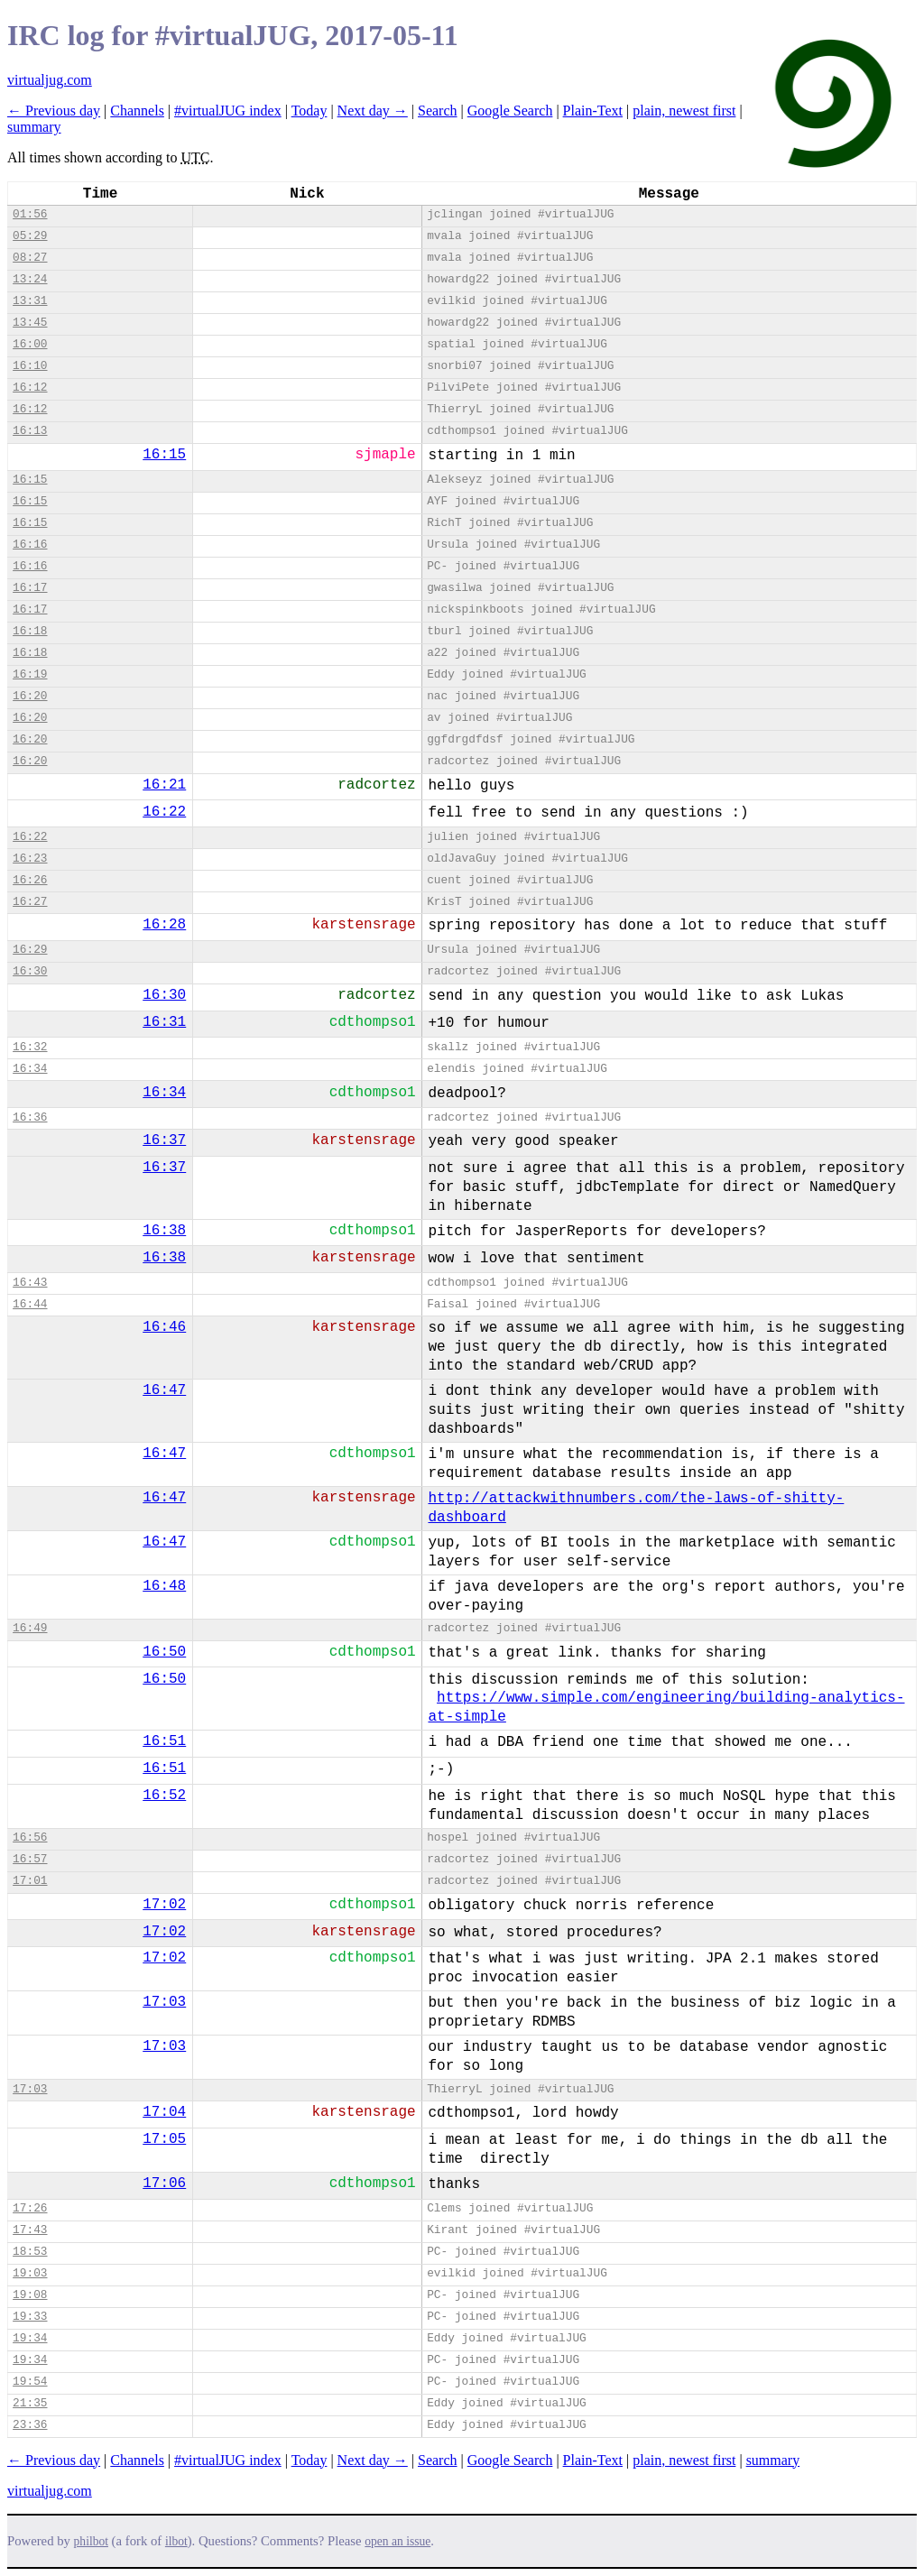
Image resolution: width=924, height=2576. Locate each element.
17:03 (164, 2002)
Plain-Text (593, 110)
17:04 (164, 2112)
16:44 (30, 1304)
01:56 (30, 214)
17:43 (30, 2230)
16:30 (30, 971)
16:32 (30, 1047)
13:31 (30, 301)
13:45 (30, 322)
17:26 (30, 2208)
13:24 (30, 279)
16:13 (30, 431)
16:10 (30, 366)
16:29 (30, 949)
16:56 (30, 1837)
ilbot (176, 2541)
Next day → (372, 110)
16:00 (30, 344)
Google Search (510, 110)
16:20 (30, 696)
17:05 (164, 2139)
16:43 (30, 1282)
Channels (137, 110)
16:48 (164, 1586)
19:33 (30, 2316)
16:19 (30, 674)
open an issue (397, 2541)
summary (34, 126)
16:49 (30, 1628)
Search (437, 110)
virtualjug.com (49, 80)
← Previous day (53, 110)
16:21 (164, 785)
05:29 (30, 236)
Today (309, 110)
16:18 (30, 631)
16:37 (164, 1140)
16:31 (164, 1022)
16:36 (30, 1117)
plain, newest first (684, 110)
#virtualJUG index (228, 110)
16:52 (164, 1795)
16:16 (30, 544)
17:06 (164, 2183)
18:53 (30, 2251)
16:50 (164, 1652)
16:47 (164, 1390)
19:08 (30, 2295)
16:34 (30, 1069)
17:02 (164, 1905)
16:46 (164, 1327)
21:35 (30, 2403)
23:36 (30, 2425)
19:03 (30, 2273)
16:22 (164, 812)
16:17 (30, 588)
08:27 (30, 257)
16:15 (164, 455)
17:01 (30, 1881)
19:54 (30, 2381)
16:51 (164, 1741)
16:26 (30, 880)
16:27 (30, 902)
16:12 (30, 387)
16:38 (164, 1231)
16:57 (30, 1859)
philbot (91, 2541)
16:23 (30, 858)
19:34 (30, 2338)
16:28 (164, 925)
